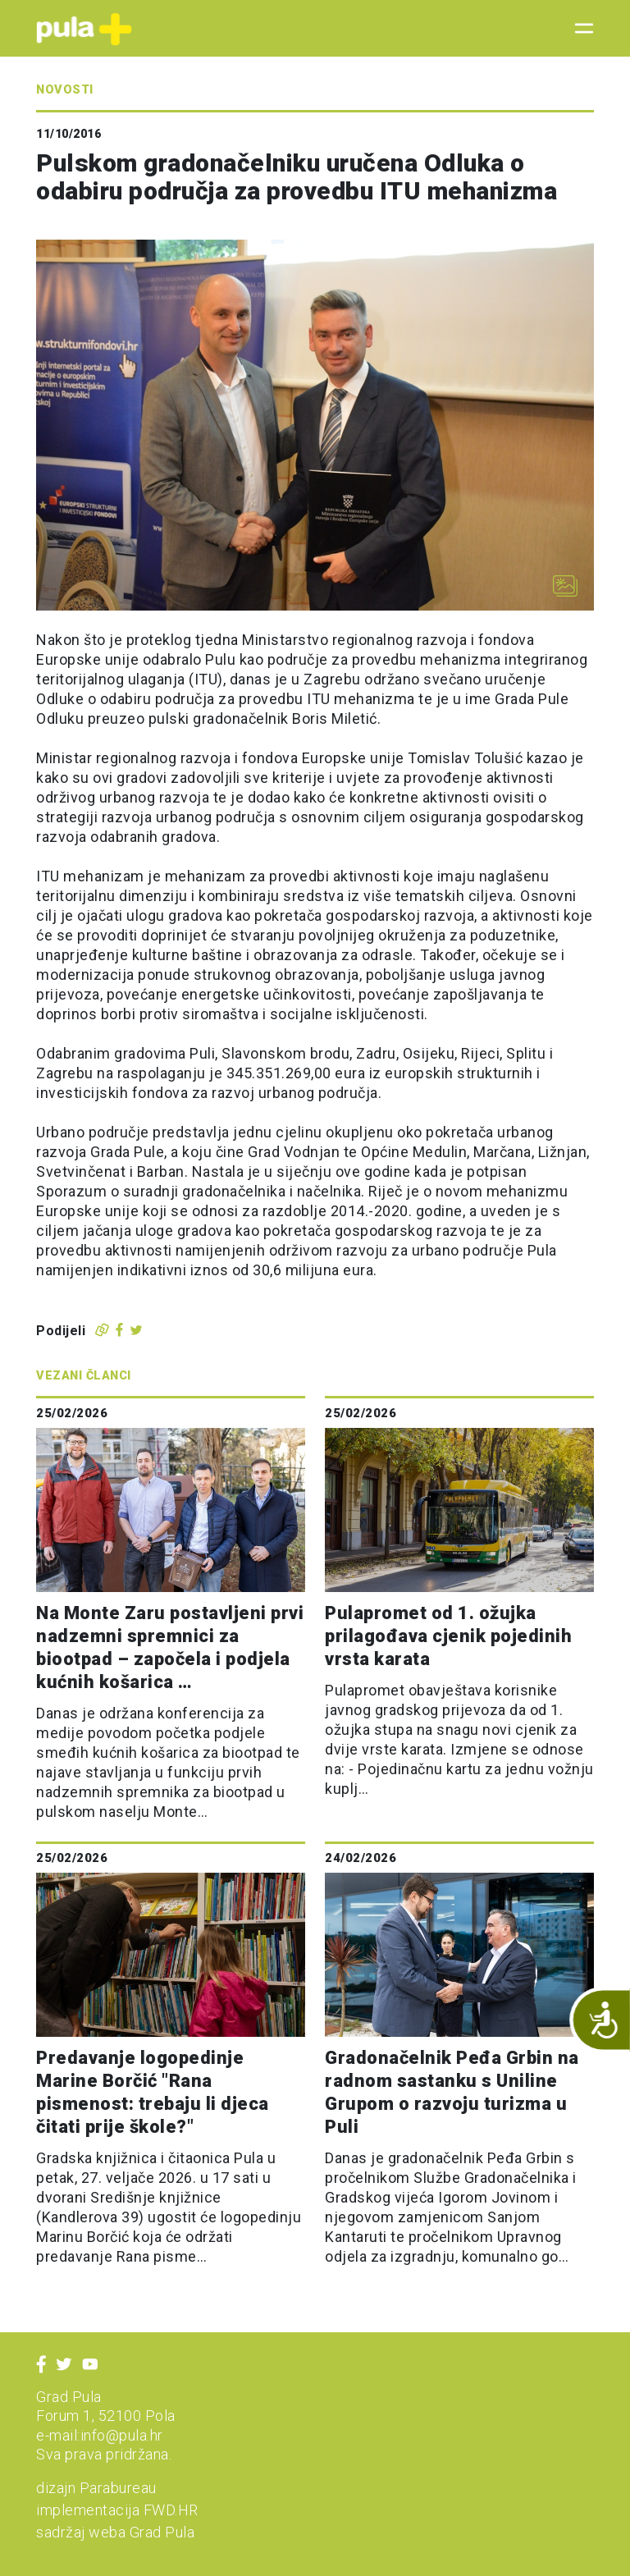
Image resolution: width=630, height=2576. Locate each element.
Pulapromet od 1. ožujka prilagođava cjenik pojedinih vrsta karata (448, 1636)
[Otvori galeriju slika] (565, 586)
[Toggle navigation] (579, 28)
